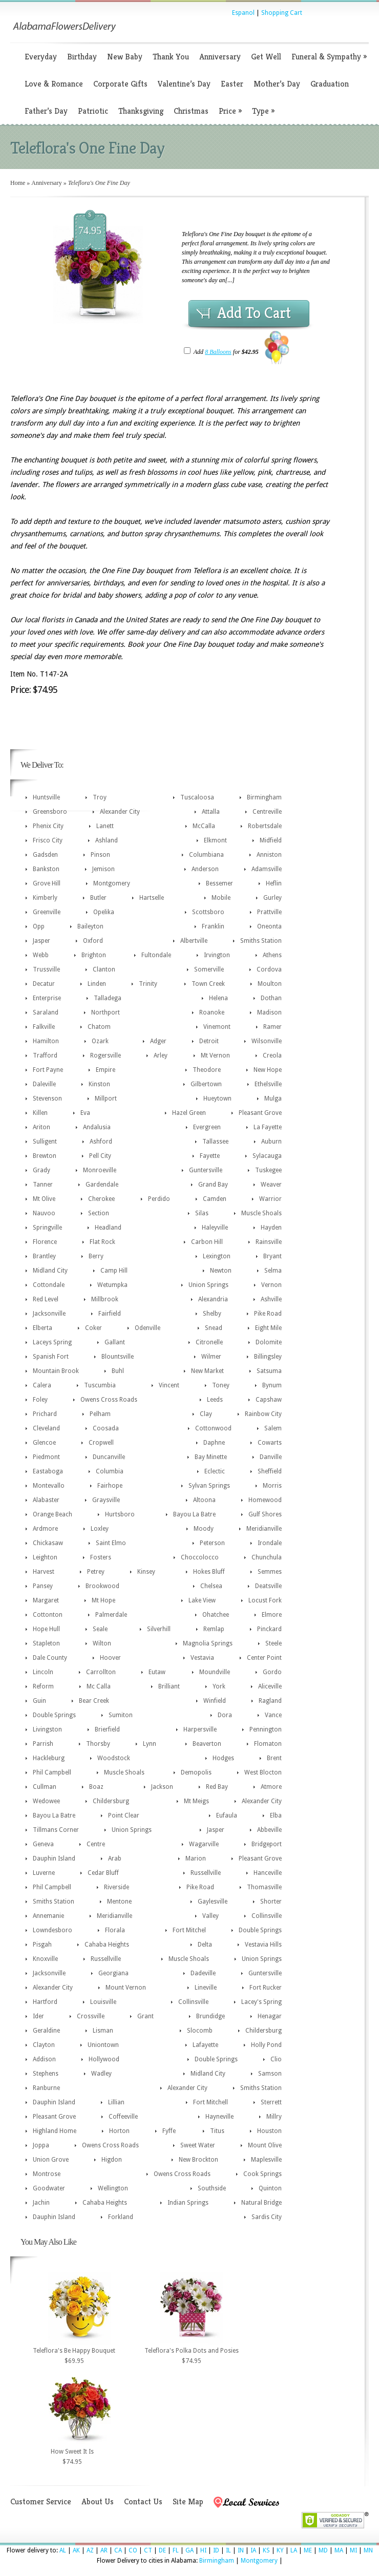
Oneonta (269, 926)
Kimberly (45, 897)
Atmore (271, 1786)
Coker (93, 1328)
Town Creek (208, 983)
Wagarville (204, 1844)
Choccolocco (200, 1557)
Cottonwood (213, 1428)
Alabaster (46, 1500)
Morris (272, 1485)
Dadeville (203, 1973)
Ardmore (45, 1528)
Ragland (270, 1700)
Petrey (95, 1571)
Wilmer (211, 1356)
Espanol (243, 12)
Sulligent (45, 1141)
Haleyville (215, 1227)
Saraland (45, 1012)
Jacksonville (49, 1313)
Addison (44, 2059)
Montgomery (111, 883)
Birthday (82, 56)
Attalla (211, 811)
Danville (271, 1457)
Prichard (45, 1414)
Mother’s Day (277, 83)
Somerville (209, 969)
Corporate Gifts (120, 83)
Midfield (271, 840)
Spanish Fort (51, 1356)
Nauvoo (44, 1213)
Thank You (171, 56)
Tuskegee (268, 1170)
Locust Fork (265, 1600)
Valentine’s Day (184, 83)
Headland (108, 1227)
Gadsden (45, 854)
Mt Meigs (196, 1801)
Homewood (265, 1500)
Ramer (272, 1026)
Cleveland (46, 1428)
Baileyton (90, 926)
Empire (105, 1069)
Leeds (215, 1399)
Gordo (272, 1672)
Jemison (103, 869)
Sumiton (121, 1715)
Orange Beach (52, 1514)
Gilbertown (206, 1084)
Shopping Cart (281, 12)
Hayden (271, 1227)
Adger (158, 1041)
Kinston (99, 1084)
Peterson (212, 1543)
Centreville (267, 811)
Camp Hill (114, 1270)
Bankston (46, 869)
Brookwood (102, 1586)
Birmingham (264, 797)
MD (323, 2550)
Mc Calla (99, 1686)
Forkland (120, 2217)
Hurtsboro (120, 1514)
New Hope (268, 1069)
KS (266, 2550)
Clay (206, 1414)
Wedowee (46, 1801)
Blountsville (117, 1356)
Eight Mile (268, 1328)
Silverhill (159, 1629)
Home (17, 182)
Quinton (270, 2188)
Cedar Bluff (103, 1872)
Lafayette (205, 2045)
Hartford (45, 2001)
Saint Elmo (111, 1543)
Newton (220, 1270)
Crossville (90, 2016)
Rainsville (269, 1241)
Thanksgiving (140, 110)
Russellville (206, 1872)
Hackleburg (49, 1758)
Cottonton (47, 1614)
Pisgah (42, 1944)
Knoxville (45, 1958)
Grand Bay (213, 1184)
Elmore (272, 1614)
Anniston (269, 854)
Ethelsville (268, 1084)
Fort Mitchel (189, 1930)
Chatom (99, 1026)
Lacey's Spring (261, 2001)
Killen (40, 1112)
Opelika (103, 912)
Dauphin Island (54, 1858)
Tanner (43, 1184)
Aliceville (270, 1686)
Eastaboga (48, 1471)
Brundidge (210, 2016)
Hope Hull (46, 1629)
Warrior (270, 1198)
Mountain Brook (56, 1371)
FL (176, 2550)
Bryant (272, 1256)
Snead (213, 1328)
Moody (204, 1528)
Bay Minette (211, 1457)
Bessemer (219, 883)
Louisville (103, 2001)
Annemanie (48, 1915)
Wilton (102, 1643)
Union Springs (208, 1285)
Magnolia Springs (208, 1643)
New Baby (124, 56)
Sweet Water (197, 2145)
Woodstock (113, 1758)
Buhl (118, 1371)
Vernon (271, 1285)
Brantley (44, 1256)
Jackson (162, 1786)
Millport (106, 1098)
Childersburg (111, 1801)
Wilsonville (266, 1041)
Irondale (270, 1543)
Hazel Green (189, 1112)
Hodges (223, 1758)
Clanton (104, 969)
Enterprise (47, 998)
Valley (210, 1915)
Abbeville (269, 1829)
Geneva (43, 1844)
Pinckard (269, 1629)
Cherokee (101, 1198)
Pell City (100, 1155)
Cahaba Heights (107, 1944)
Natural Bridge (261, 2202)
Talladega (107, 998)
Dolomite (269, 1342)
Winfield (214, 1700)
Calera (42, 1385)
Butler (98, 897)
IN (241, 2550)
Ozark (100, 1041)
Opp (39, 926)
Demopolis (196, 1772)
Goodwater (49, 2188)
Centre (96, 1844)
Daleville (44, 1084)
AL (62, 2550)
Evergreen (207, 1127)
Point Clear (123, 1815)
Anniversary (220, 56)
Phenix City (48, 826)
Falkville (44, 1026)
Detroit (209, 1041)
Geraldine (46, 2030)
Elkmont (215, 840)
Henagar (270, 2016)
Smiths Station (261, 940)
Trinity (148, 983)
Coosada (106, 1428)
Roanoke (211, 1012)
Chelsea (211, 1586)
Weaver (271, 1184)
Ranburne (46, 2088)
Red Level (45, 1299)
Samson (270, 2073)
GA (189, 2550)
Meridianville (264, 1528)
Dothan (271, 998)
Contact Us (143, 2501)
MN (368, 2550)
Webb (41, 955)
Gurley (272, 897)
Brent (274, 1758)
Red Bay (217, 1786)
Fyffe (169, 2131)
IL (228, 2550)
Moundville (214, 1672)
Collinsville (266, 1915)
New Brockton (198, 2159)
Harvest (43, 1571)
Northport (105, 1012)
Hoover (110, 1657)
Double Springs (54, 1715)
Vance (273, 1715)
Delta (205, 1944)
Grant (145, 2016)
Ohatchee (215, 1614)
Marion (195, 1858)
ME (308, 2550)
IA (253, 2550)
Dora (225, 1715)
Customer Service (40, 2501)
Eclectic (214, 1471)
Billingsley (268, 1356)
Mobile (221, 897)
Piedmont (46, 1457)
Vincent (169, 1385)
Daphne (214, 1442)
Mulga (273, 1098)
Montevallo (49, 1485)
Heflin (274, 883)
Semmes (270, 1571)
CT (148, 2550)
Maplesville (266, 2159)
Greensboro (50, 811)
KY (280, 2550)
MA (338, 2550)
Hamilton (46, 1041)
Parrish (43, 1743)
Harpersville (200, 1729)
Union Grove (51, 2159)
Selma (273, 1270)
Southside (212, 2188)
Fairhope (109, 1485)
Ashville (271, 1299)
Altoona (204, 1500)
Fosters (100, 1557)
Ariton (41, 1127)
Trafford (45, 1055)
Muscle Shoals (261, 1213)
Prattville (269, 912)
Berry (96, 1256)
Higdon (111, 2159)
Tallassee (215, 1141)
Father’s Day (46, 110)
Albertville (193, 940)
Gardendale (102, 1184)
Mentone (119, 1901)
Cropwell (101, 1442)
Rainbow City (263, 1414)
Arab (114, 1858)
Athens (272, 955)
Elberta (42, 1328)
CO (133, 2550)
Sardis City (266, 2217)
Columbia (109, 1471)
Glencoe (44, 1442)
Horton (119, 2131)
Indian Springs (187, 2202)
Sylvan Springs (209, 1485)
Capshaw (269, 1399)
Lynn (149, 1743)
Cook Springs (262, 2174)
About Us (97, 2501)
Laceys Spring (52, 1342)
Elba (276, 1815)
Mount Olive (265, 2145)
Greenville (46, 912)
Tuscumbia (100, 1385)
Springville (47, 1227)
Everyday (41, 56)
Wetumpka (112, 1285)
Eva (85, 1112)
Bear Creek (94, 1700)
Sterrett (271, 2102)
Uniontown (103, 2045)
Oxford (93, 940)
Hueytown (217, 1098)
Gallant (114, 1342)
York (219, 1686)
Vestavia (202, 1657)
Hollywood (104, 2059)
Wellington (113, 2188)
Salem (273, 1428)
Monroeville (99, 1170)
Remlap (213, 1629)
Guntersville (205, 1170)
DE (162, 2550)
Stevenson (47, 1098)
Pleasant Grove (260, 1112)
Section (98, 1213)
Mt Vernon (215, 1055)
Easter (232, 83)
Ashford (101, 1141)
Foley (40, 1399)
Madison (269, 1012)
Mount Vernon (126, 1987)
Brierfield (107, 1729)
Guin (39, 1700)
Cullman (44, 1786)
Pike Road (268, 1313)
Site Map (188, 2501)
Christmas (191, 110)
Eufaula (226, 1815)
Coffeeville (123, 2116)
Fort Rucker (265, 1987)
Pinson (100, 854)
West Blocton (263, 1772)
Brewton (44, 1155)
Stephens (45, 2073)
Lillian (116, 2102)
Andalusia (97, 1127)
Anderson (205, 869)
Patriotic (93, 110)
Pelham (100, 1414)
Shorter (271, 1901)
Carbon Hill (207, 1241)
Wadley (101, 2073)
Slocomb (200, 2030)
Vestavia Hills (263, 1944)
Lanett (105, 826)
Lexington (216, 1256)
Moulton (270, 983)
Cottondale (49, 1285)
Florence (45, 1241)
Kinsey (146, 1571)
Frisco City (47, 840)
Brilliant (169, 1686)
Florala (115, 1930)
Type (263, 110)
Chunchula (266, 1557)
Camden (214, 1198)
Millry (274, 2116)
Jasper (41, 940)
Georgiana (113, 1973)
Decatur (44, 983)
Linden (97, 983)
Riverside (116, 1887)
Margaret (46, 1600)
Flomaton (268, 1743)
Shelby (212, 1313)
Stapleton (46, 1643)
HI (203, 2550)
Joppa (41, 2145)
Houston (269, 2131)
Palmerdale (111, 1614)
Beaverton (207, 1743)
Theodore (207, 1069)
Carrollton (101, 1672)
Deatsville (268, 1586)
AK (76, 2550)
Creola (272, 1055)
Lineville (206, 1987)
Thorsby (98, 1743)
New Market (207, 1371)
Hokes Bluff (209, 1571)
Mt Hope (103, 1600)
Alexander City (120, 811)
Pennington (265, 1729)
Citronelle (209, 1342)
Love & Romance (54, 83)
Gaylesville (212, 1901)
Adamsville (266, 869)
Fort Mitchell (210, 2102)
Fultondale (156, 955)
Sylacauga (267, 1155)
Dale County (50, 1657)
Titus (217, 2131)
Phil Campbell (52, 1772)
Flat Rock (102, 1241)
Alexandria (213, 1299)
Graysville (106, 1500)
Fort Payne (48, 1069)
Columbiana (206, 854)
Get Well (266, 56)
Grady (41, 1170)
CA (118, 2550)
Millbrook (104, 1299)
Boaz (96, 1786)
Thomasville (264, 1887)
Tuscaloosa (197, 797)
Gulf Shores (265, 1514)
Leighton (45, 1557)
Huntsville (46, 797)
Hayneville (219, 2116)
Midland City (50, 1270)
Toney (220, 1385)
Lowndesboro (52, 1930)
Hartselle (151, 897)
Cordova (269, 969)
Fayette (210, 1155)
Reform (43, 1686)
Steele (273, 1643)
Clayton (44, 2045)
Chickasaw (48, 1543)
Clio (276, 2059)
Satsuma (269, 1371)
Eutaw (157, 1672)
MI (353, 2550)
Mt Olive (44, 1198)
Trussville (46, 969)
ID (216, 2550)
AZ (90, 2550)
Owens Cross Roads (108, 1399)
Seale (100, 1629)
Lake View (202, 1600)
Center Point (264, 1657)
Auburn (271, 1141)
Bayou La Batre (194, 1514)
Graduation (329, 83)
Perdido (159, 1198)
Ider (38, 2016)
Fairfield (109, 1313)
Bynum (272, 1385)
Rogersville (105, 1055)
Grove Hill (46, 883)
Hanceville (268, 1872)
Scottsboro (208, 912)
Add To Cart (254, 313)
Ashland (106, 840)
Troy (100, 797)
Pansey (43, 1586)
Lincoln (43, 1672)
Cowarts (270, 1442)
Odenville (147, 1328)
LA (293, 2550)
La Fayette (268, 1127)
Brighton (93, 955)
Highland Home (54, 2131)
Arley (160, 1055)
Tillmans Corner (56, 1829)
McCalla (204, 826)
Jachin (41, 2202)
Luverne (44, 1872)
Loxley (100, 1528)
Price (230, 110)
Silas (201, 1213)
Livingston (47, 1729)
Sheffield (270, 1471)
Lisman (103, 2030)
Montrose (46, 2174)
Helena (218, 998)
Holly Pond (266, 2045)
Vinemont (216, 1026)
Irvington (217, 955)
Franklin (213, 926)
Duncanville (109, 1457)
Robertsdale (265, 826)
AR (104, 2550)
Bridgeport (266, 1844)
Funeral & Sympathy (329, 56)
